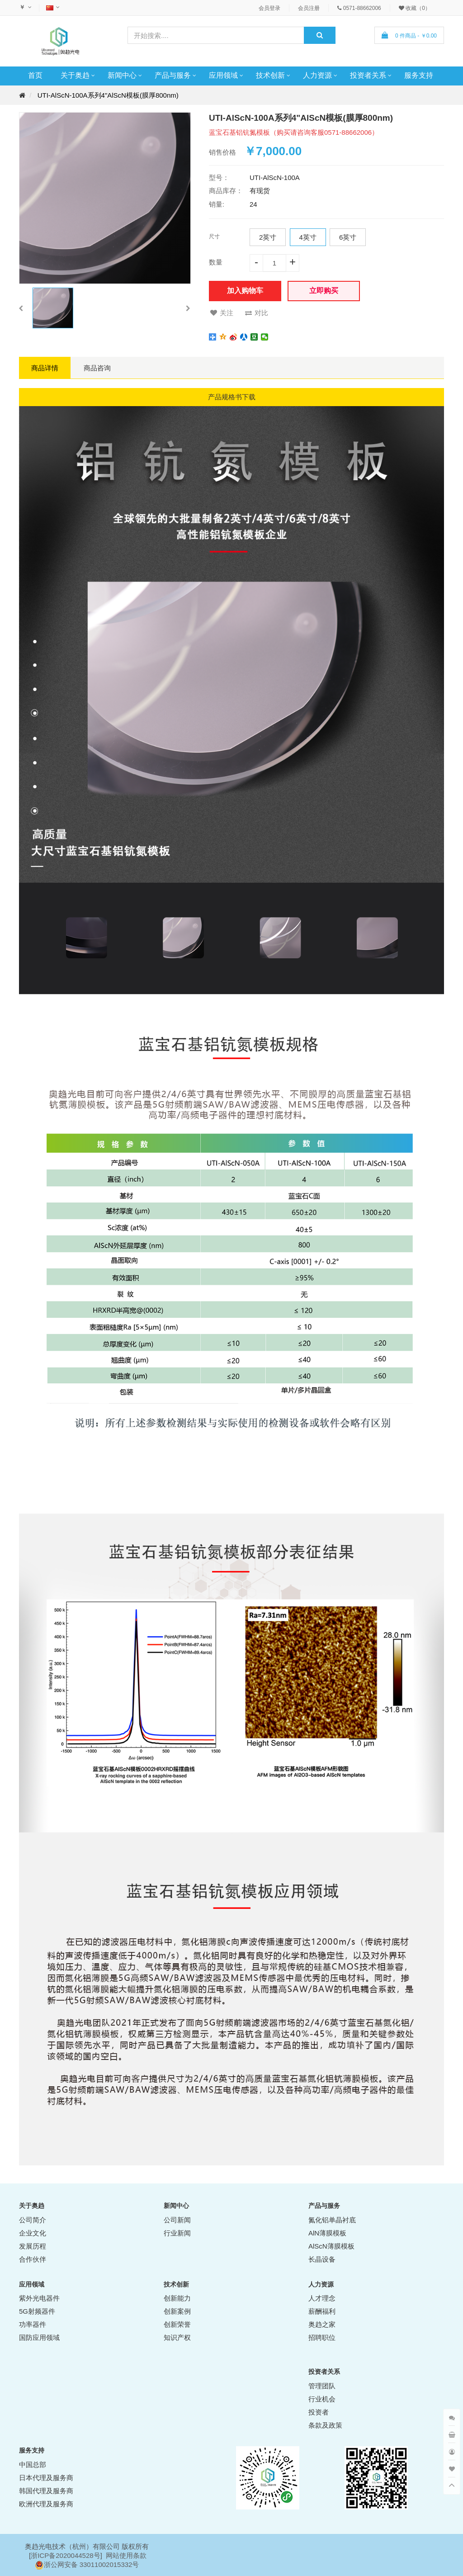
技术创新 (270, 75)
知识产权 (177, 2337)
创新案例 (177, 2311)
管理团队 (321, 2386)
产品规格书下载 (231, 397)
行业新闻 (177, 2233)
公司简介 (32, 2220)
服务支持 (418, 75)
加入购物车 (245, 290)
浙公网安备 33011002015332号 (91, 2564)
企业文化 (32, 2233)
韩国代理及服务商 (46, 2491)
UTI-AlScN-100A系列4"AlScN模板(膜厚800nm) (108, 95)
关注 (221, 313)
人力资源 (317, 75)
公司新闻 (177, 2220)
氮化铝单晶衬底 (332, 2220)
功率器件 (32, 2324)
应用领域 (223, 75)
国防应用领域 (39, 2337)
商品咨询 (97, 368)
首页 (35, 75)
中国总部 (32, 2464)
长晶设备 (321, 2259)
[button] (20, 308)
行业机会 (321, 2399)
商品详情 (44, 368)
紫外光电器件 (39, 2298)
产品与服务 (173, 75)
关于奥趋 (75, 75)
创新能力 (177, 2298)
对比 (256, 313)
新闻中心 (122, 75)
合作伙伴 (32, 2259)
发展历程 (32, 2246)
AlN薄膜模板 (327, 2233)
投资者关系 (368, 75)
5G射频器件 (37, 2311)
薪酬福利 (321, 2311)
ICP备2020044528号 (69, 2555)
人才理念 (321, 2298)
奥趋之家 (321, 2324)
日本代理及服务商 (46, 2477)
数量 (215, 262)
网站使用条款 (126, 2555)
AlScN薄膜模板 (331, 2246)
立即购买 (323, 290)
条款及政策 (325, 2425)
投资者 (318, 2412)
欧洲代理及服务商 (46, 2504)
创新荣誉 (177, 2324)
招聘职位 (321, 2337)
